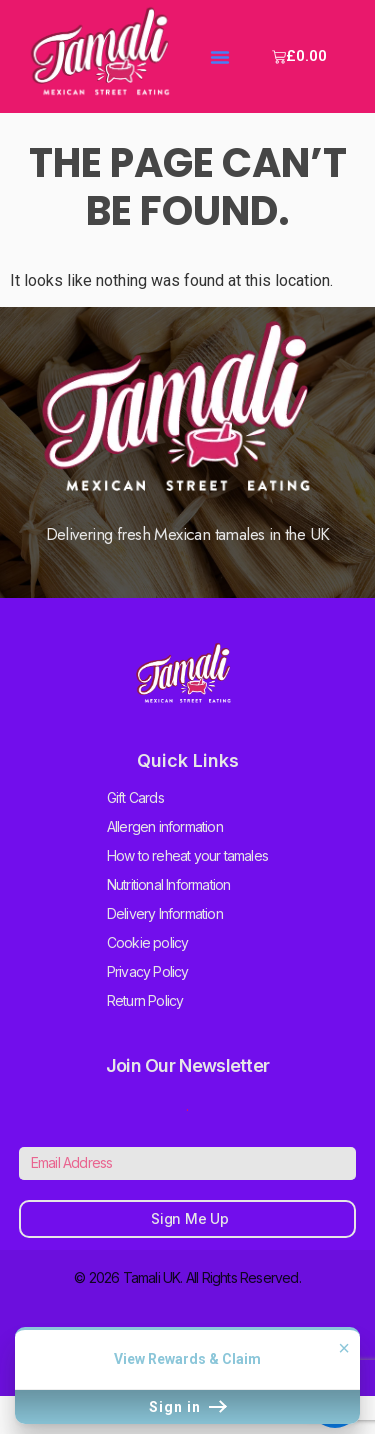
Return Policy (145, 1000)
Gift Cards (135, 797)
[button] (220, 57)
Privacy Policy (148, 971)
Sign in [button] (187, 1407)
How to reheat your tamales (187, 855)
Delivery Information (165, 913)
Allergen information (165, 826)
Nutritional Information (169, 884)
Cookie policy (148, 942)
